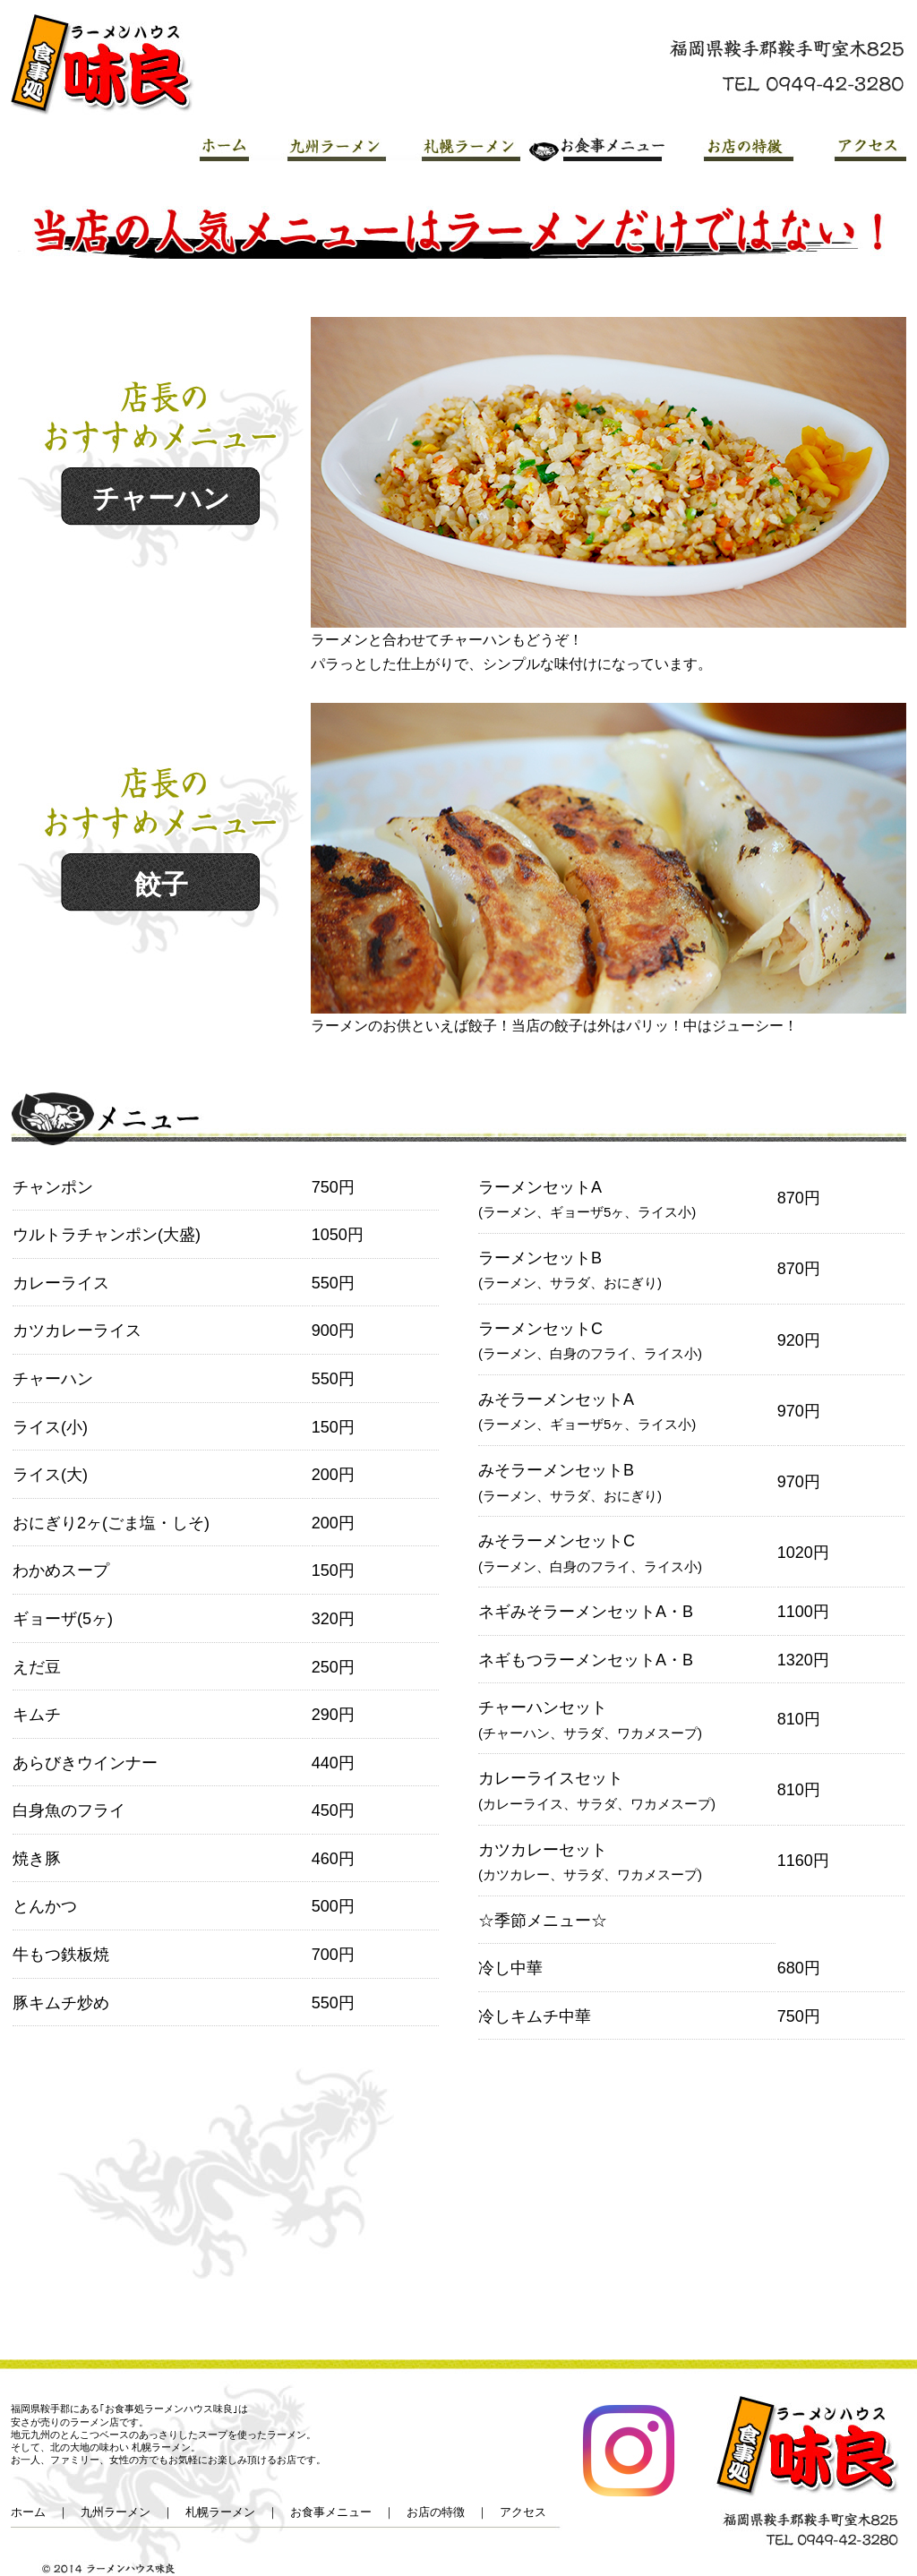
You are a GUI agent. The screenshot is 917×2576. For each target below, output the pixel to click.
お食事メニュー (593, 146)
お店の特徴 (730, 146)
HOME (206, 146)
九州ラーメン (320, 146)
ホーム (28, 2512)
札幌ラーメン (454, 146)
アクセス (850, 146)
